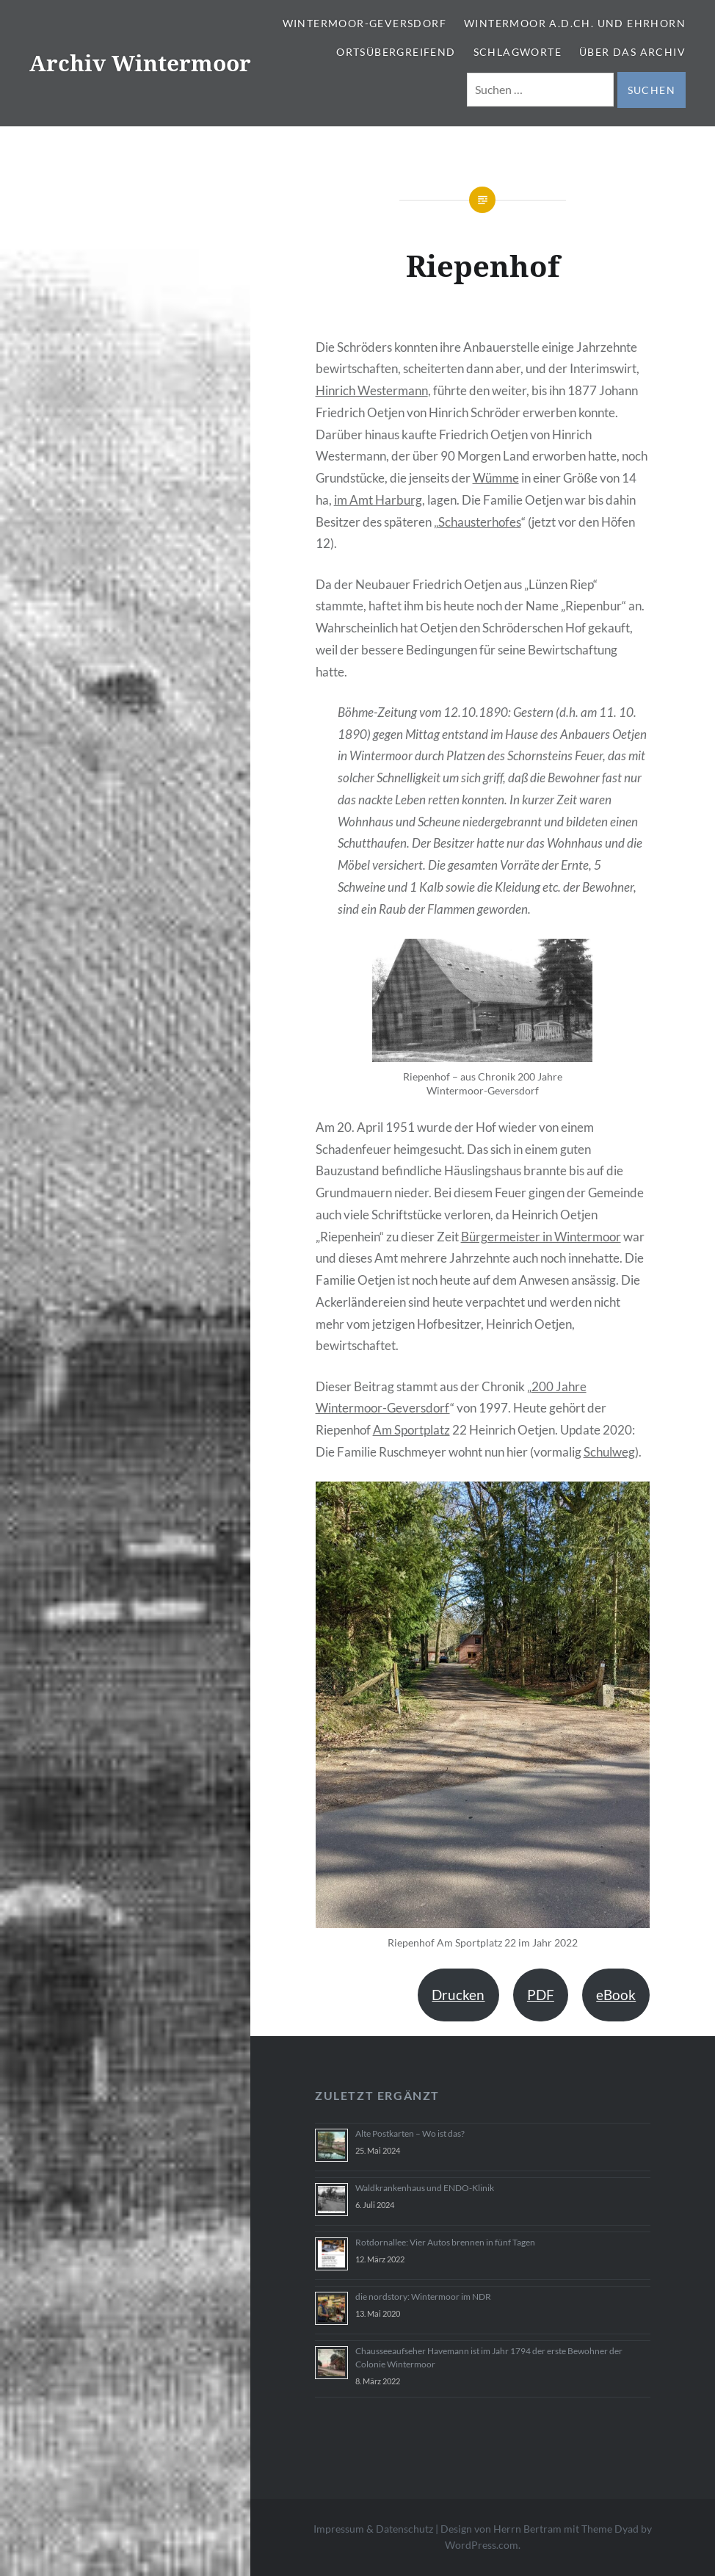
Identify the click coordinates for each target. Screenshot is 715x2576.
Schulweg (609, 1452)
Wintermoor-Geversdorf (364, 23)
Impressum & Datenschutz (373, 2528)
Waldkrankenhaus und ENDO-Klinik (424, 2187)
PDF (540, 1994)
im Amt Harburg (378, 500)
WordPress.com (481, 2545)
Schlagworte (517, 52)
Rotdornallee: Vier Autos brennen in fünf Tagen (445, 2242)
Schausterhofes (479, 522)
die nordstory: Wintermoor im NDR (423, 2296)
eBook (616, 1994)
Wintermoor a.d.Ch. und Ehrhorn (575, 23)
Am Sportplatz (411, 1429)
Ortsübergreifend (395, 52)
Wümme (496, 478)
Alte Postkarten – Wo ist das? (410, 2133)
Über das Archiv (632, 52)
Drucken (458, 1994)
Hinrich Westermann (372, 390)
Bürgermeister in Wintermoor (541, 1236)
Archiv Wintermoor (140, 63)
